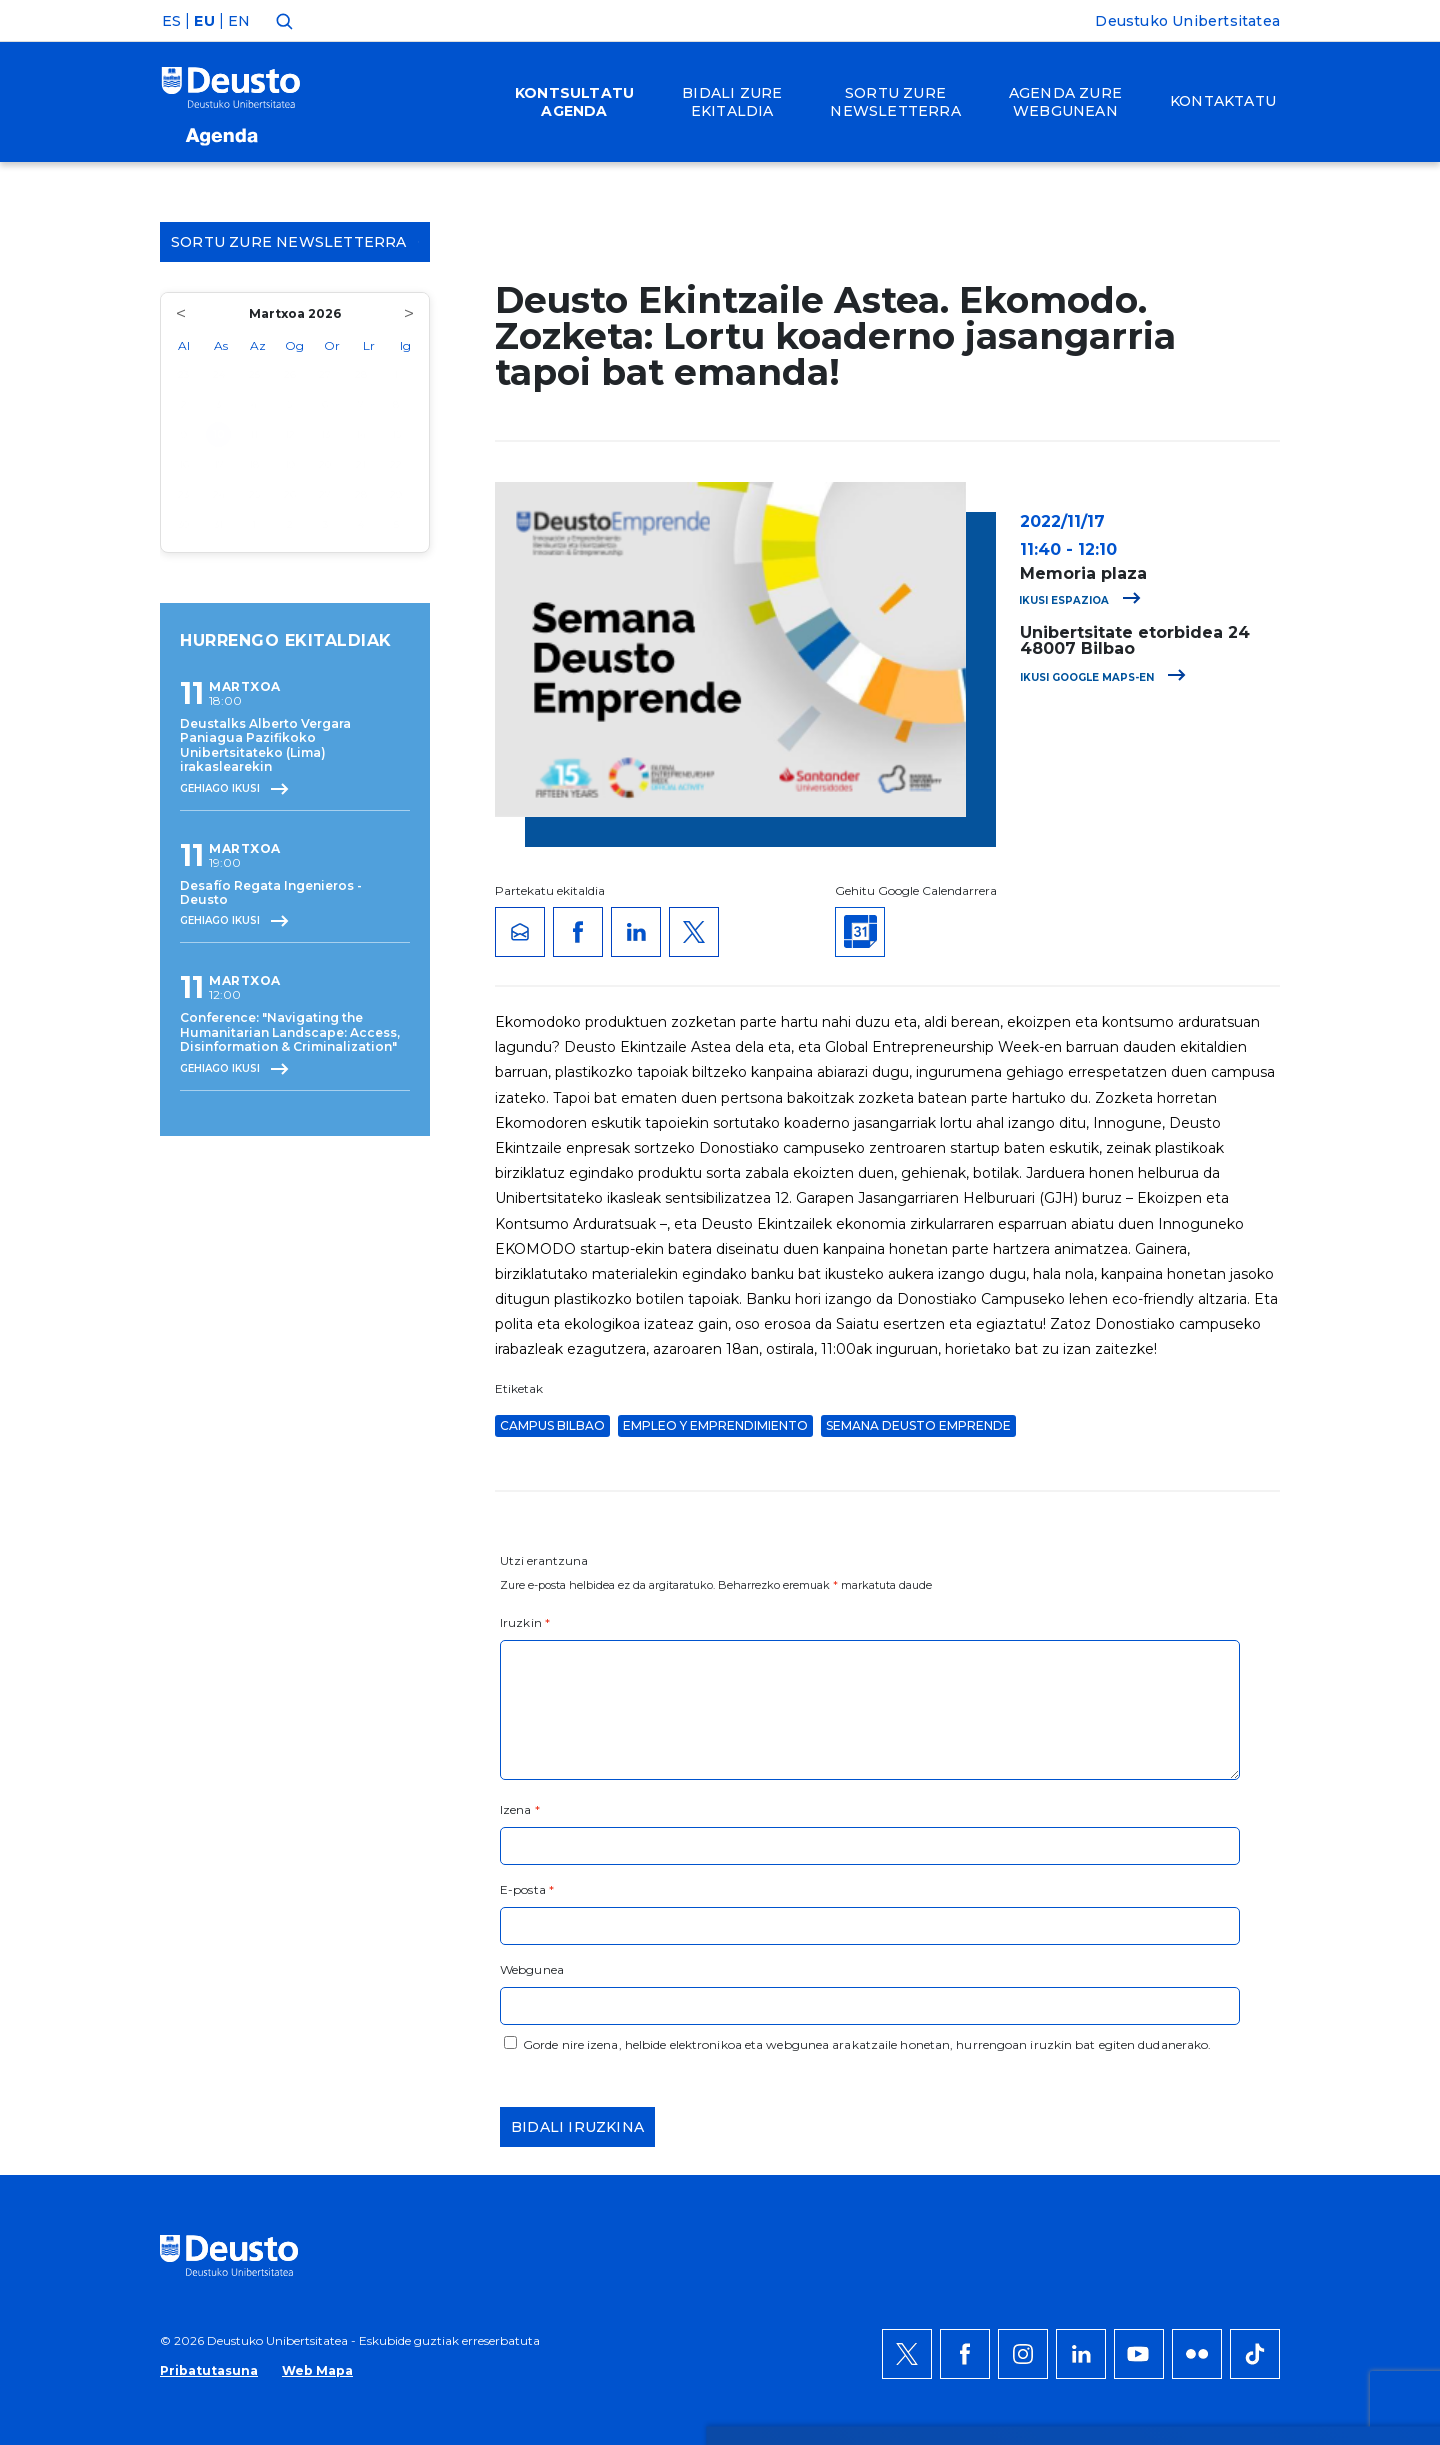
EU (204, 21)
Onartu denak (1237, 1933)
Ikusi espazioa (1080, 600)
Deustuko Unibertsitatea (1187, 21)
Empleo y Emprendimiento (715, 1425)
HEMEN (533, 2005)
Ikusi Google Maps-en (1103, 677)
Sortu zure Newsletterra (295, 242)
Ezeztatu (1213, 1993)
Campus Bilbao (552, 1425)
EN (239, 21)
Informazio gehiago (697, 1981)
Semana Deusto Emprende (918, 1425)
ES (171, 21)
